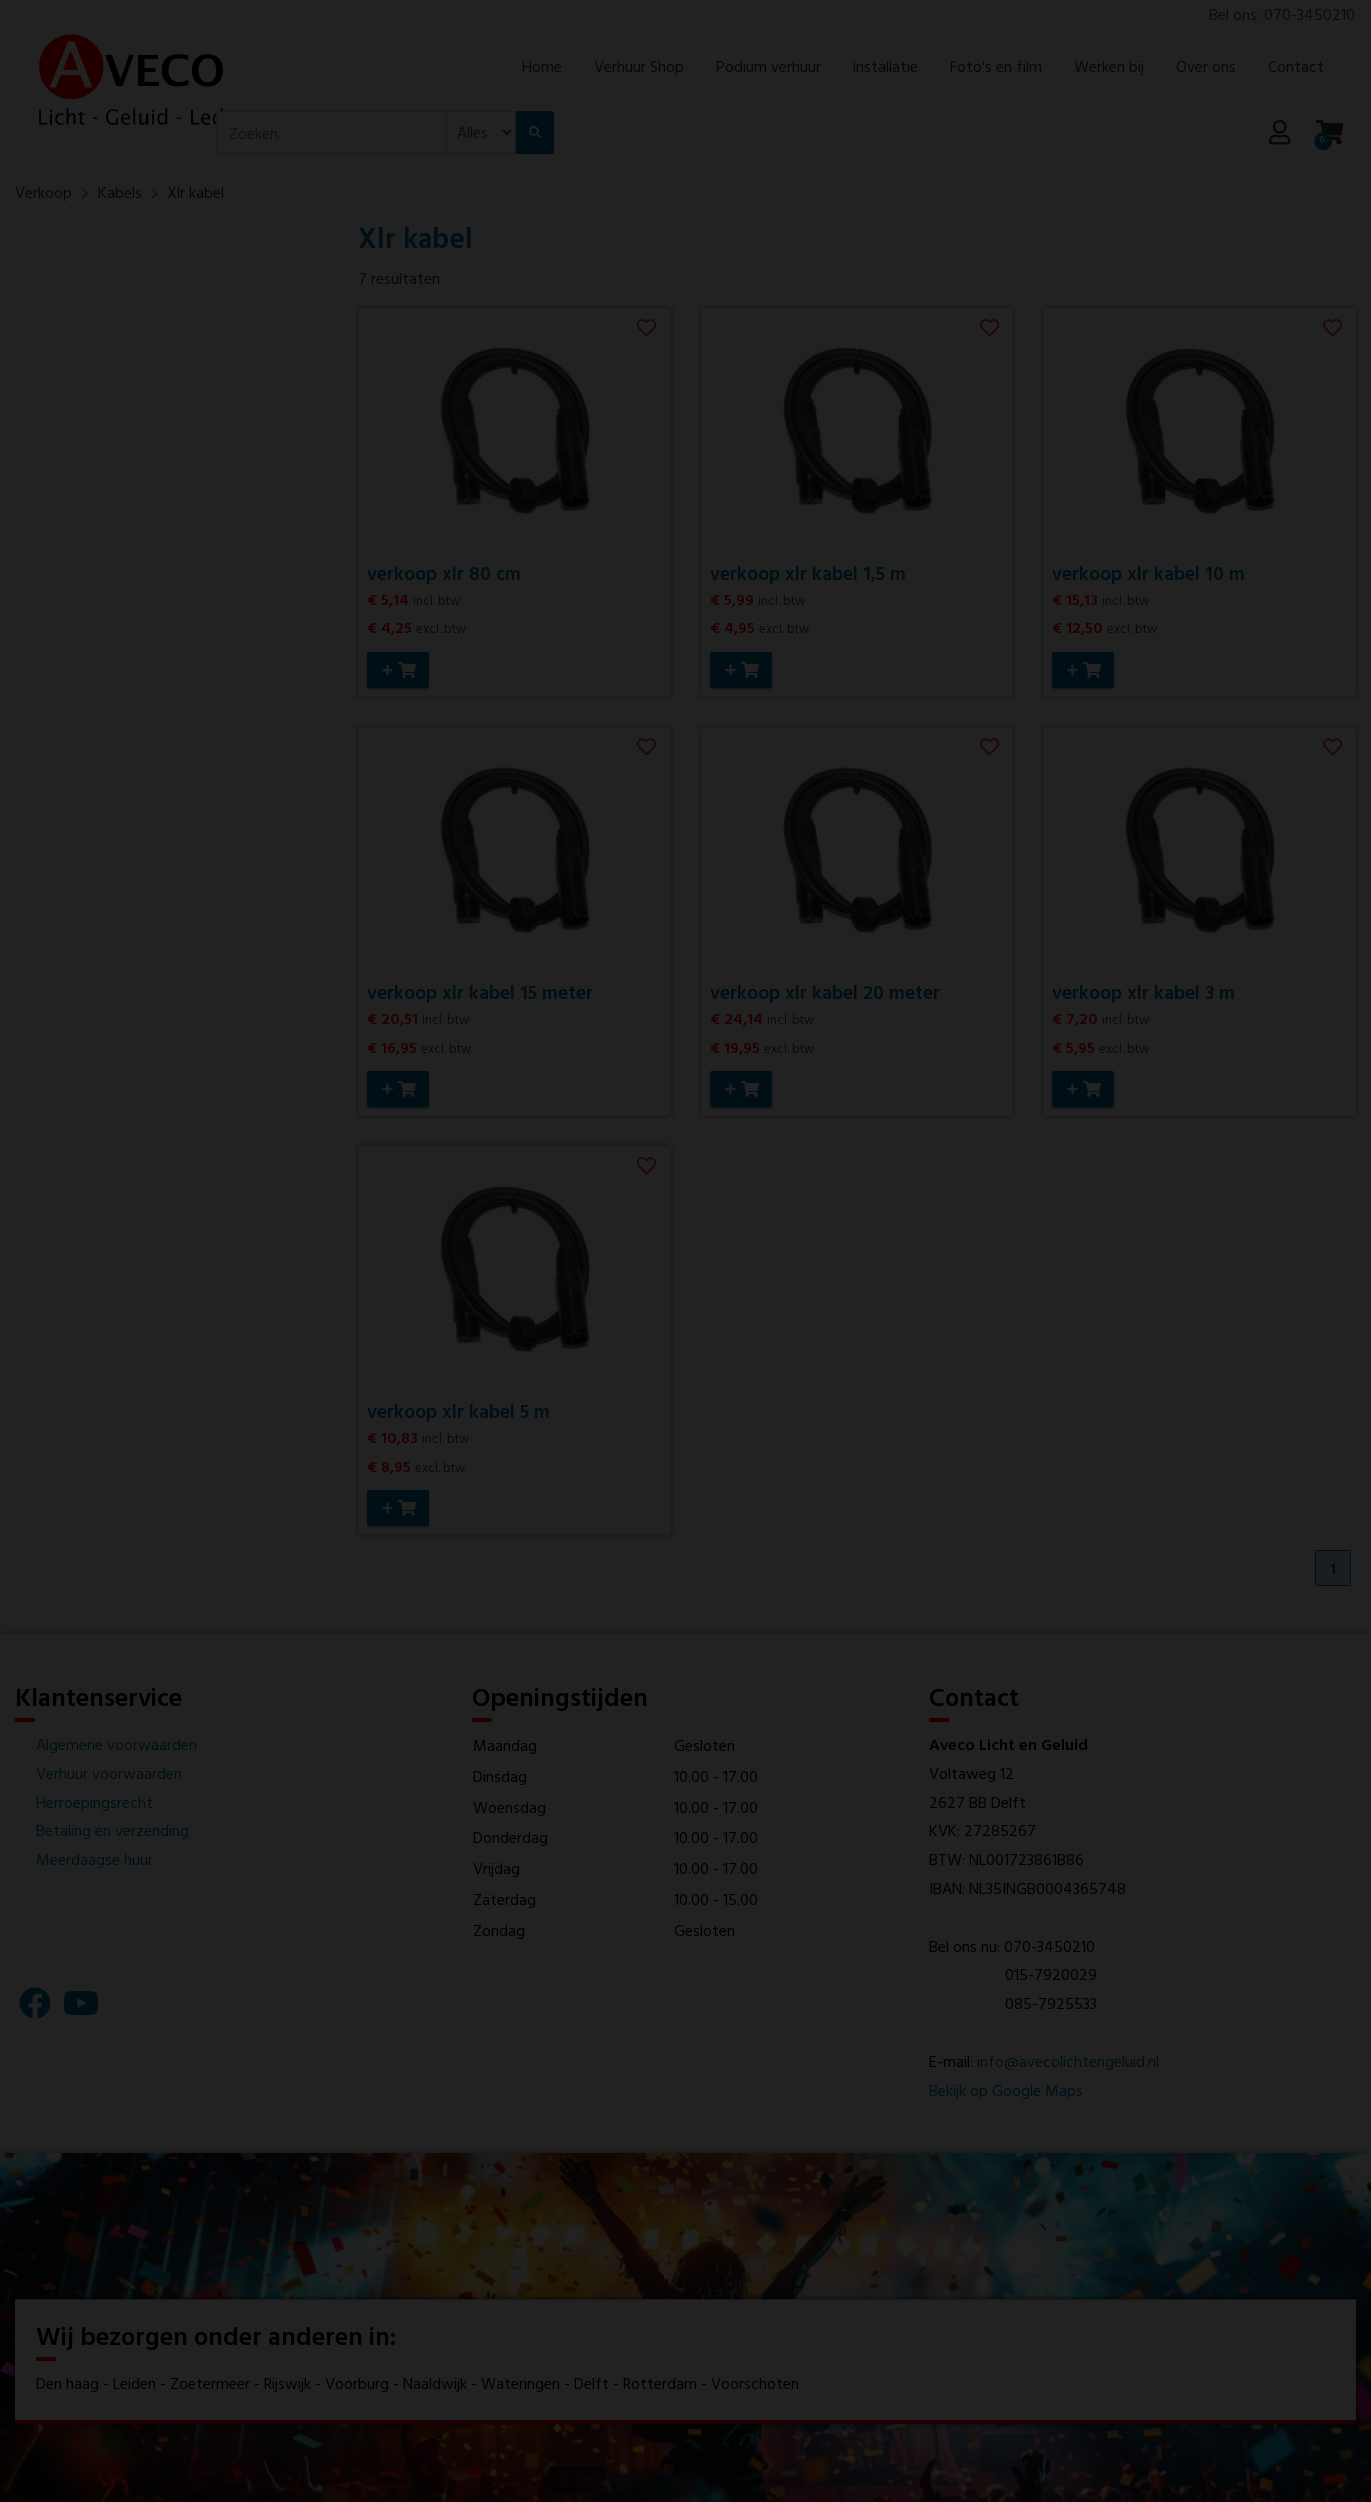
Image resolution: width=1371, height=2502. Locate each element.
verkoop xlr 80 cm (444, 572)
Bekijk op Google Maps (1006, 2087)
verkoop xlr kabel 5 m (458, 1408)
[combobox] (331, 133)
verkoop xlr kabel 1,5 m (808, 572)
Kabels (120, 192)
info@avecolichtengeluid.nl (1068, 2058)
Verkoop (43, 192)
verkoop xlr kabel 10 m (1148, 572)
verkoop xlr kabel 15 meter (480, 990)
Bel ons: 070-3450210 (1282, 14)
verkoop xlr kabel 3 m (1143, 990)
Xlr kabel (195, 192)
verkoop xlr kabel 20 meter (825, 990)
